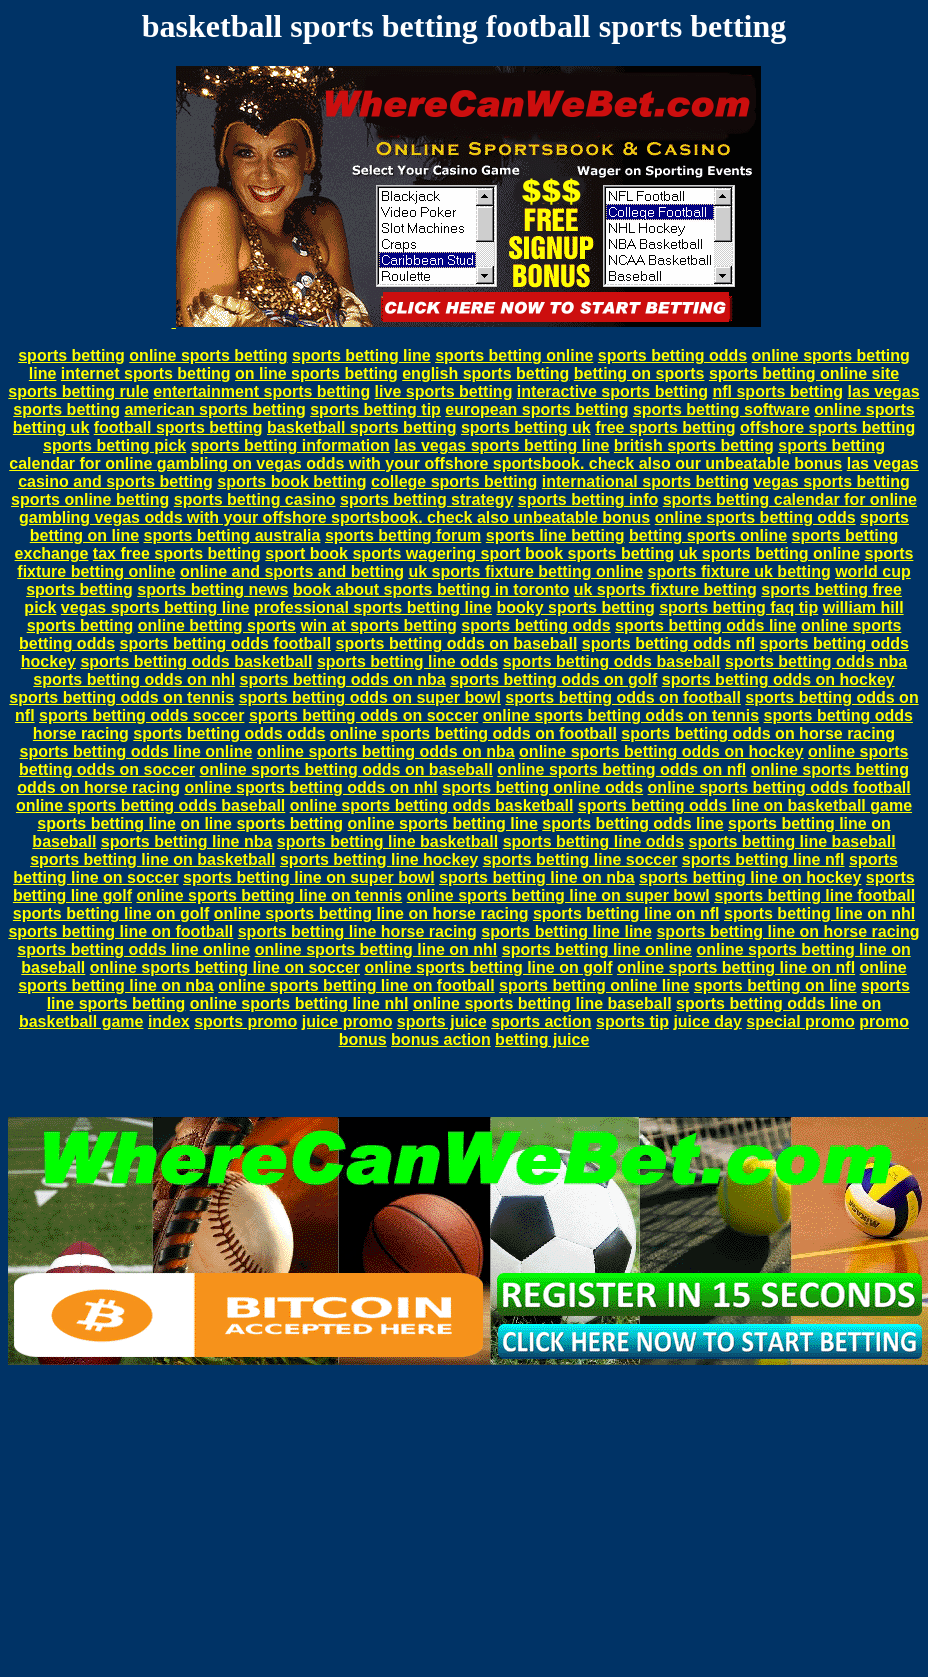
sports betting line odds (407, 661)
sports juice (442, 1021)
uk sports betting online (769, 553)
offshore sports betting (827, 427)
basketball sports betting (361, 427)
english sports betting (485, 373)
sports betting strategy (426, 499)
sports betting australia (232, 535)
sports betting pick (114, 445)
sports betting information (290, 445)
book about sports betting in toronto (431, 589)
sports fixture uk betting (739, 571)
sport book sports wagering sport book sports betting (469, 553)
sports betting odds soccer (141, 715)
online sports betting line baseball (542, 1003)
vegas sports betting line (155, 607)
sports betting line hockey (379, 859)
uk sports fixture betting (665, 589)
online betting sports (217, 625)
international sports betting (645, 481)
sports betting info (588, 499)
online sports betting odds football (779, 787)
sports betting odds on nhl (134, 679)
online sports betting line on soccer (225, 967)
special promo (800, 1021)
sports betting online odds (542, 787)
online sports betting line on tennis (269, 895)
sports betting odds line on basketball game (745, 805)
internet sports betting (146, 373)
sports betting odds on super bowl (370, 697)
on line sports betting (316, 373)
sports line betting (555, 535)
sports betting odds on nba (343, 679)
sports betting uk (526, 427)
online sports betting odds (755, 517)
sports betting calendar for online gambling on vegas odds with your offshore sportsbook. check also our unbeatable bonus (447, 454)
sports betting (71, 355)
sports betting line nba (187, 841)
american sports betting (214, 409)
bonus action (441, 1039)
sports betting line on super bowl (309, 877)
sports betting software (721, 409)
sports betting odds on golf (553, 679)
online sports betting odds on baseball (346, 769)
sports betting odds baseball (612, 661)
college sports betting (454, 481)
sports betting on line (775, 985)
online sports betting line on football (356, 985)
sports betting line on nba (537, 877)
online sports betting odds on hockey (661, 751)
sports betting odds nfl (668, 643)
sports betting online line (594, 985)
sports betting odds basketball (196, 661)
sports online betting (90, 499)
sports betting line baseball (791, 841)
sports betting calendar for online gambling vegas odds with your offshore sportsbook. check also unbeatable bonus (468, 508)
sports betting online (514, 355)
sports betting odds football (226, 643)
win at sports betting (378, 625)
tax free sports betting (177, 553)
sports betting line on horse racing (787, 931)
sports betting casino (255, 499)
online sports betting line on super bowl (558, 895)
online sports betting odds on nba (386, 751)
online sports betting (208, 355)
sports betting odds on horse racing (758, 733)
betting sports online (708, 535)
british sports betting (694, 445)
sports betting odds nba (816, 661)
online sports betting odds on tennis (621, 715)
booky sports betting (575, 607)
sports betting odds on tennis (121, 697)
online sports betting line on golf (488, 967)
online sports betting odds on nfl (621, 769)
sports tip (632, 1021)
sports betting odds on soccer (363, 715)
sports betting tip (375, 409)
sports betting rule (78, 391)
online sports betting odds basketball (432, 805)
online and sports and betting (292, 571)
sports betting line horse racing (357, 931)
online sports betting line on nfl (736, 967)
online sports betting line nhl (299, 1003)
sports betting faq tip (738, 607)
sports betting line (361, 355)
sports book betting (291, 481)
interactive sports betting (612, 391)
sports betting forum (403, 535)
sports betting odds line (705, 625)
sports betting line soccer (580, 859)
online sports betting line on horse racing (371, 913)
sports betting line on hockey (750, 877)
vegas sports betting (831, 481)
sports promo (245, 1021)
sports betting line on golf (111, 913)
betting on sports (639, 373)
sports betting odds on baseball (457, 643)
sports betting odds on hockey (778, 679)
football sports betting (178, 427)
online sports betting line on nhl (376, 949)
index (169, 1021)
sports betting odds (672, 355)
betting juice (542, 1039)
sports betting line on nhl (819, 913)
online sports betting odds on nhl (310, 787)
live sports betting (444, 391)
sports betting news (212, 589)
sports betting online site (804, 373)
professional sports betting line (373, 607)
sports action (541, 1021)
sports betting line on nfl (626, 913)
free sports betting (665, 427)
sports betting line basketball (387, 841)
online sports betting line (443, 823)
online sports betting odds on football (473, 733)
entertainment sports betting (261, 391)
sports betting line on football (120, 931)
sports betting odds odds (229, 733)
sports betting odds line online (136, 751)
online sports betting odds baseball (150, 805)
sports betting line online (597, 949)
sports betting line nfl (763, 859)
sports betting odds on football (623, 697)
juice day (707, 1021)
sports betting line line (566, 931)
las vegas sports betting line (501, 445)
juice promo (347, 1021)
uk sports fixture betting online (525, 571)
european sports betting (536, 409)
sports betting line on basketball (152, 859)
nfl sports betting (777, 391)
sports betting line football (814, 895)
